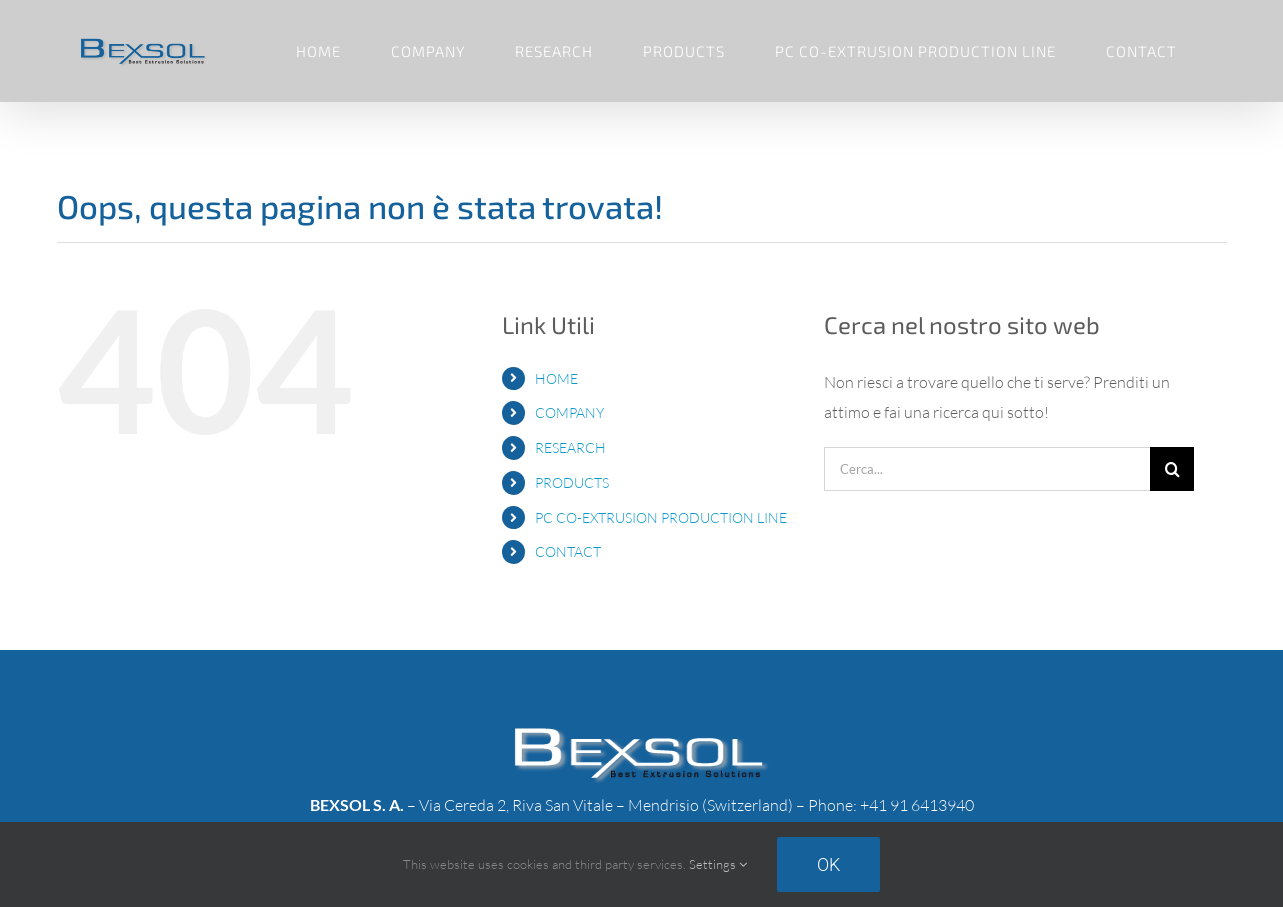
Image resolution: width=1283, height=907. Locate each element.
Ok (828, 864)
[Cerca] (1172, 469)
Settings (718, 864)
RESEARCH (570, 447)
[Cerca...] (987, 469)
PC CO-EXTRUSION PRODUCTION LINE (661, 517)
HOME (556, 378)
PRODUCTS (572, 482)
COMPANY (569, 412)
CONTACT (568, 551)
